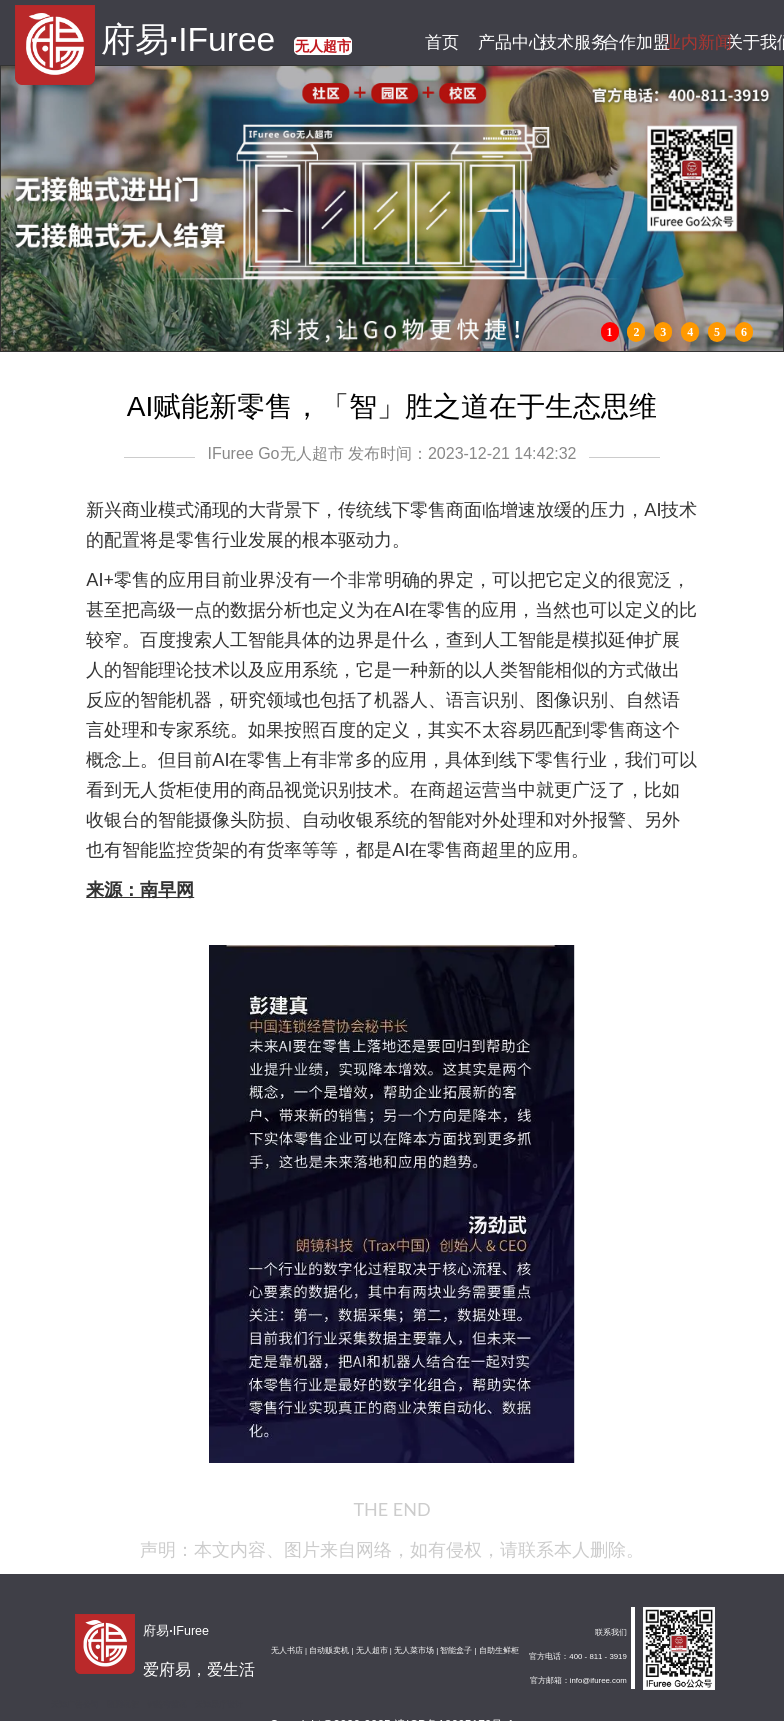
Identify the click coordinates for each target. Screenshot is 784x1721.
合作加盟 (628, 42)
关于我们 (753, 42)
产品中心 (504, 42)
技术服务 (566, 42)
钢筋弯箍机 (167, 1704)
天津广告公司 (75, 1704)
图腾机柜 (123, 1704)
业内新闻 (691, 42)
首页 (441, 42)
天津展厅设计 (219, 1704)
